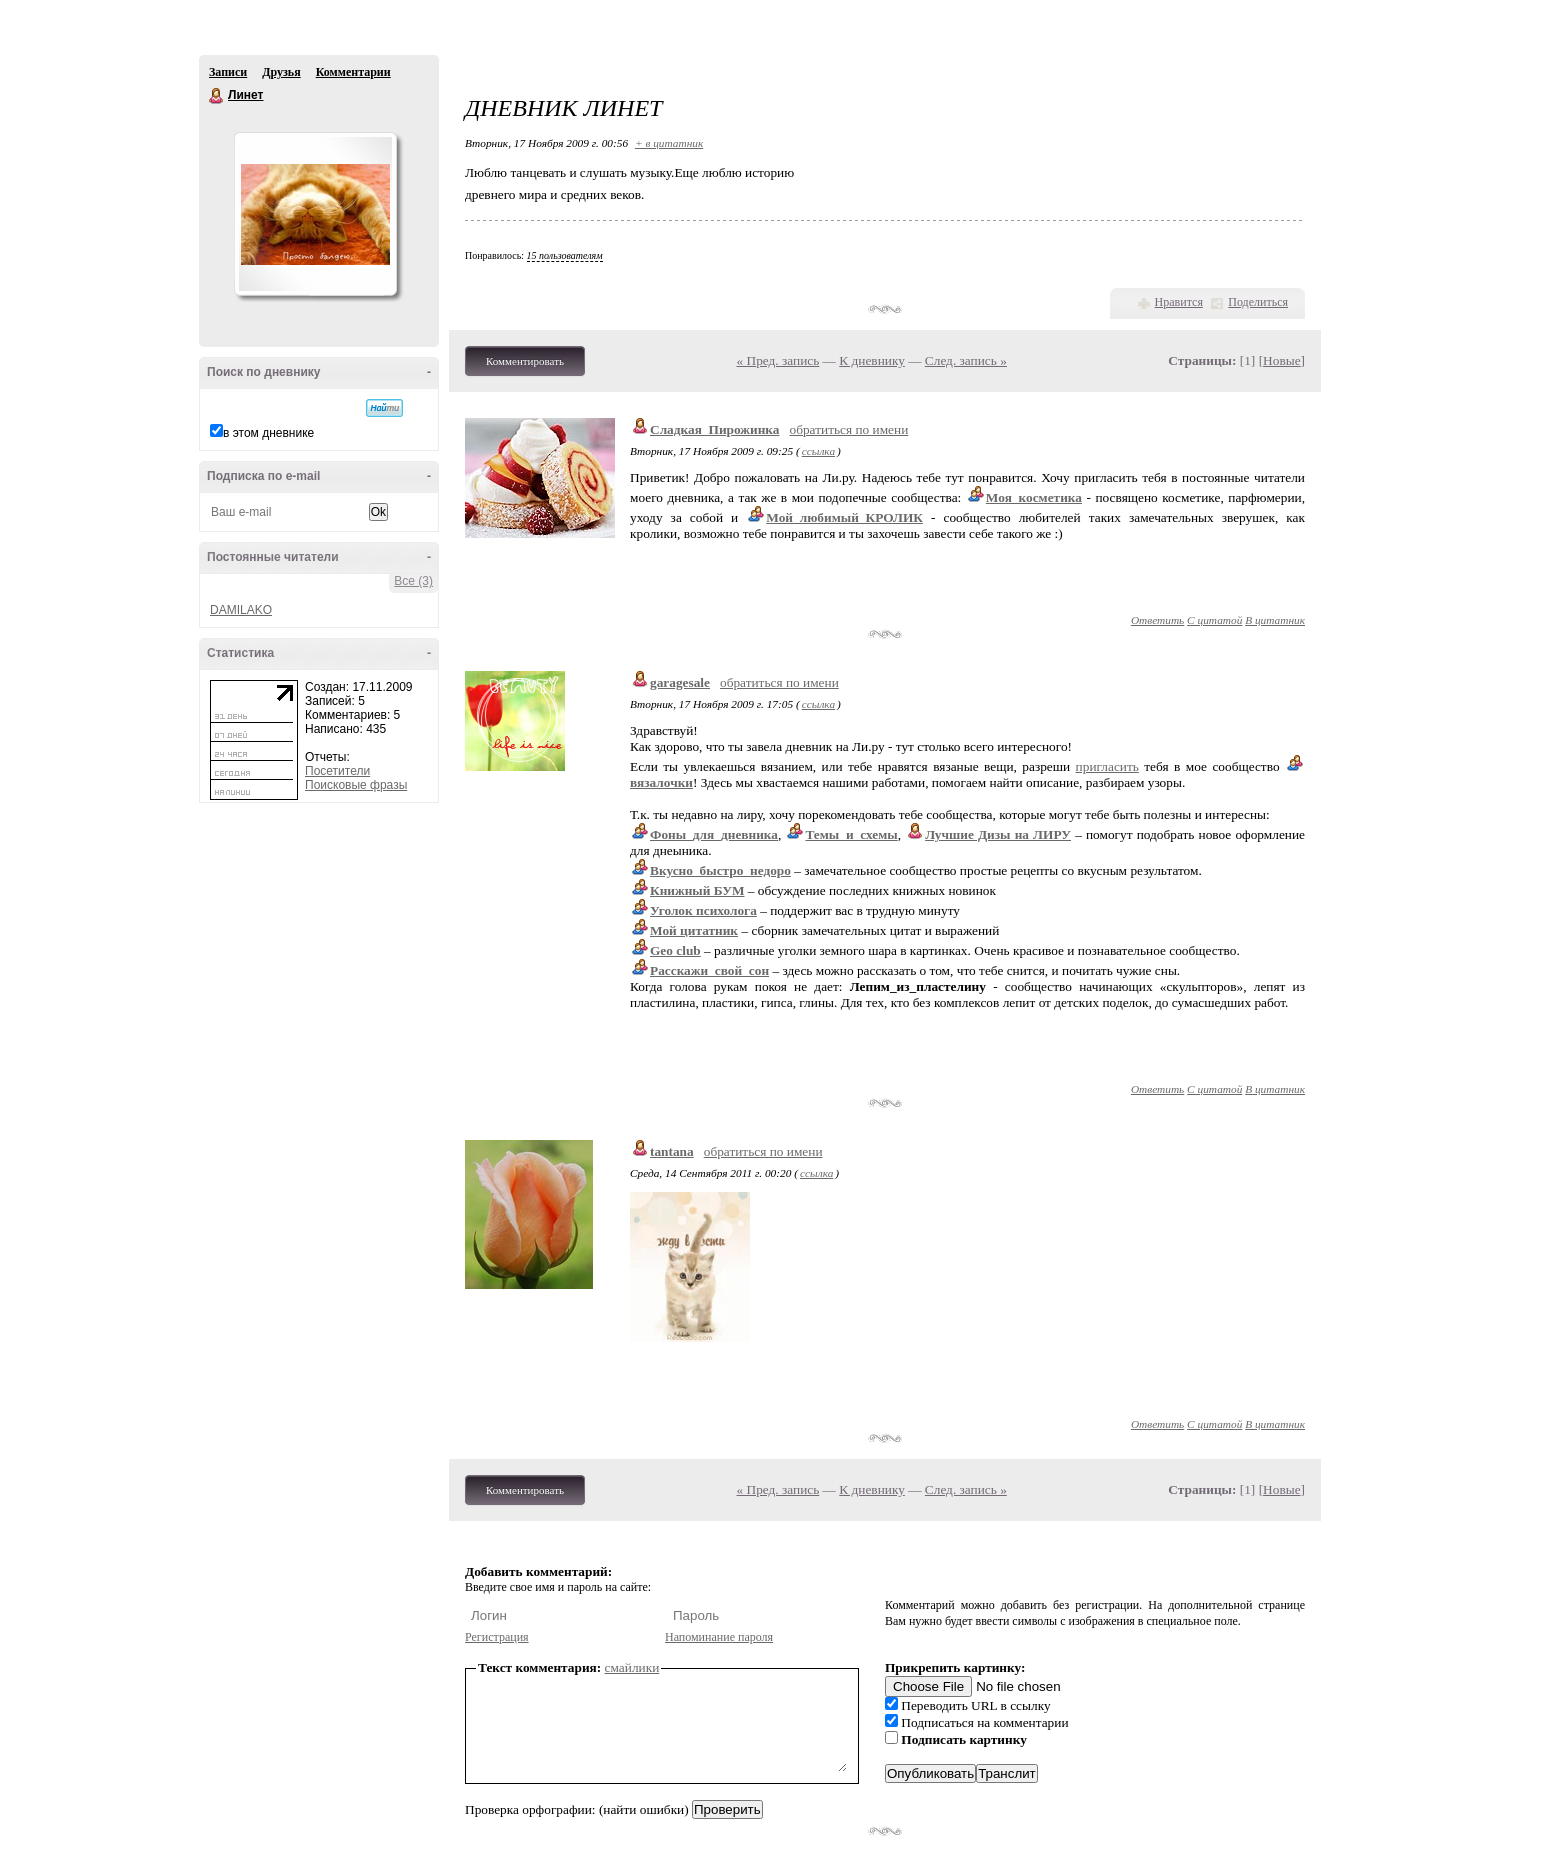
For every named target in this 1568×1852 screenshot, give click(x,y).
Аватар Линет (315, 214)
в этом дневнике (268, 433)
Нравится (1179, 302)
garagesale (680, 682)
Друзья (281, 72)
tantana (672, 1151)
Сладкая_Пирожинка (714, 429)
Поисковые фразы (356, 785)
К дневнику (872, 360)
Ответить (1157, 620)
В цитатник (1275, 620)
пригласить (1107, 766)
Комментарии (353, 72)
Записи (228, 72)
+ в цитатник (669, 143)
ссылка (818, 451)
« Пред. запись (778, 360)
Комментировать (525, 361)
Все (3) (413, 581)
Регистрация (497, 1637)
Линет (217, 96)
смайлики (632, 1667)
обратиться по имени (849, 429)
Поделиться (1258, 302)
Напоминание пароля (719, 1637)
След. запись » (966, 360)
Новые (1281, 360)
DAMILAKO (241, 610)
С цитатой (1214, 620)
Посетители (337, 771)
